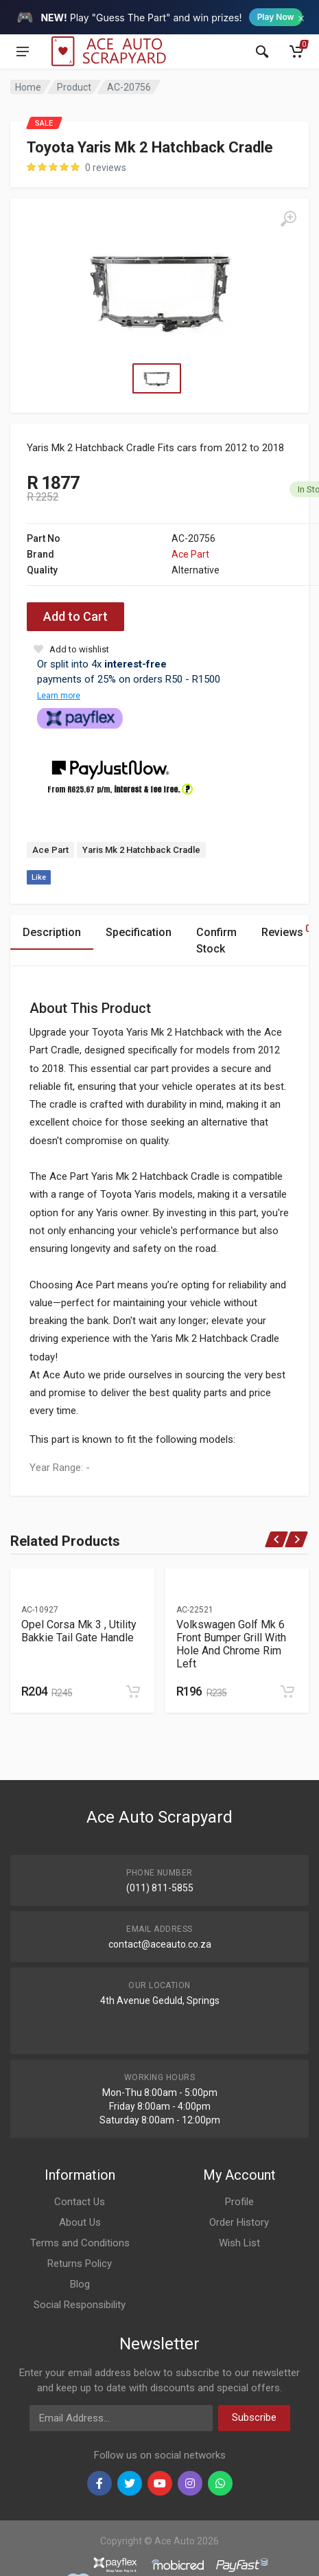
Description (52, 932)
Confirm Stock (216, 940)
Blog (80, 2284)
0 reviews (105, 167)
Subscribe (254, 2417)
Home (28, 87)
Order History (239, 2222)
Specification (139, 932)
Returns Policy (79, 2263)
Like (39, 877)
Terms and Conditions (80, 2243)
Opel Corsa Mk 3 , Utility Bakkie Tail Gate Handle (79, 1631)
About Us (80, 2222)
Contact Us (79, 2202)
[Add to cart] (133, 1691)
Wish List (239, 2243)
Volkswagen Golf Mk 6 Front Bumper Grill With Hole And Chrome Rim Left (231, 1644)
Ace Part (190, 554)
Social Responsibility (80, 2305)
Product (74, 87)
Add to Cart (75, 616)
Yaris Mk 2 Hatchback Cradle (141, 850)
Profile (239, 2202)
